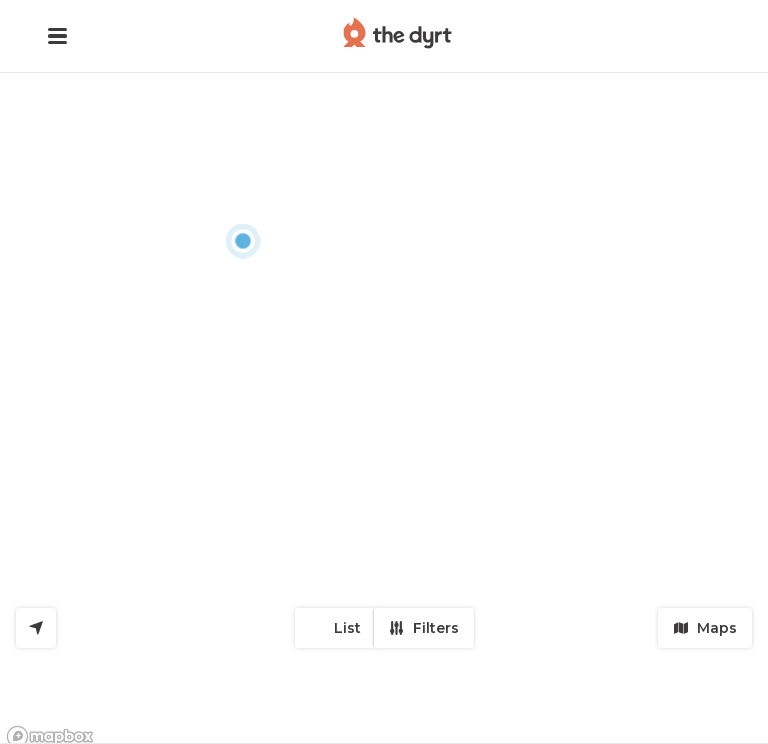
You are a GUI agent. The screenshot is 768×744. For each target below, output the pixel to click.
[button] (57, 36)
